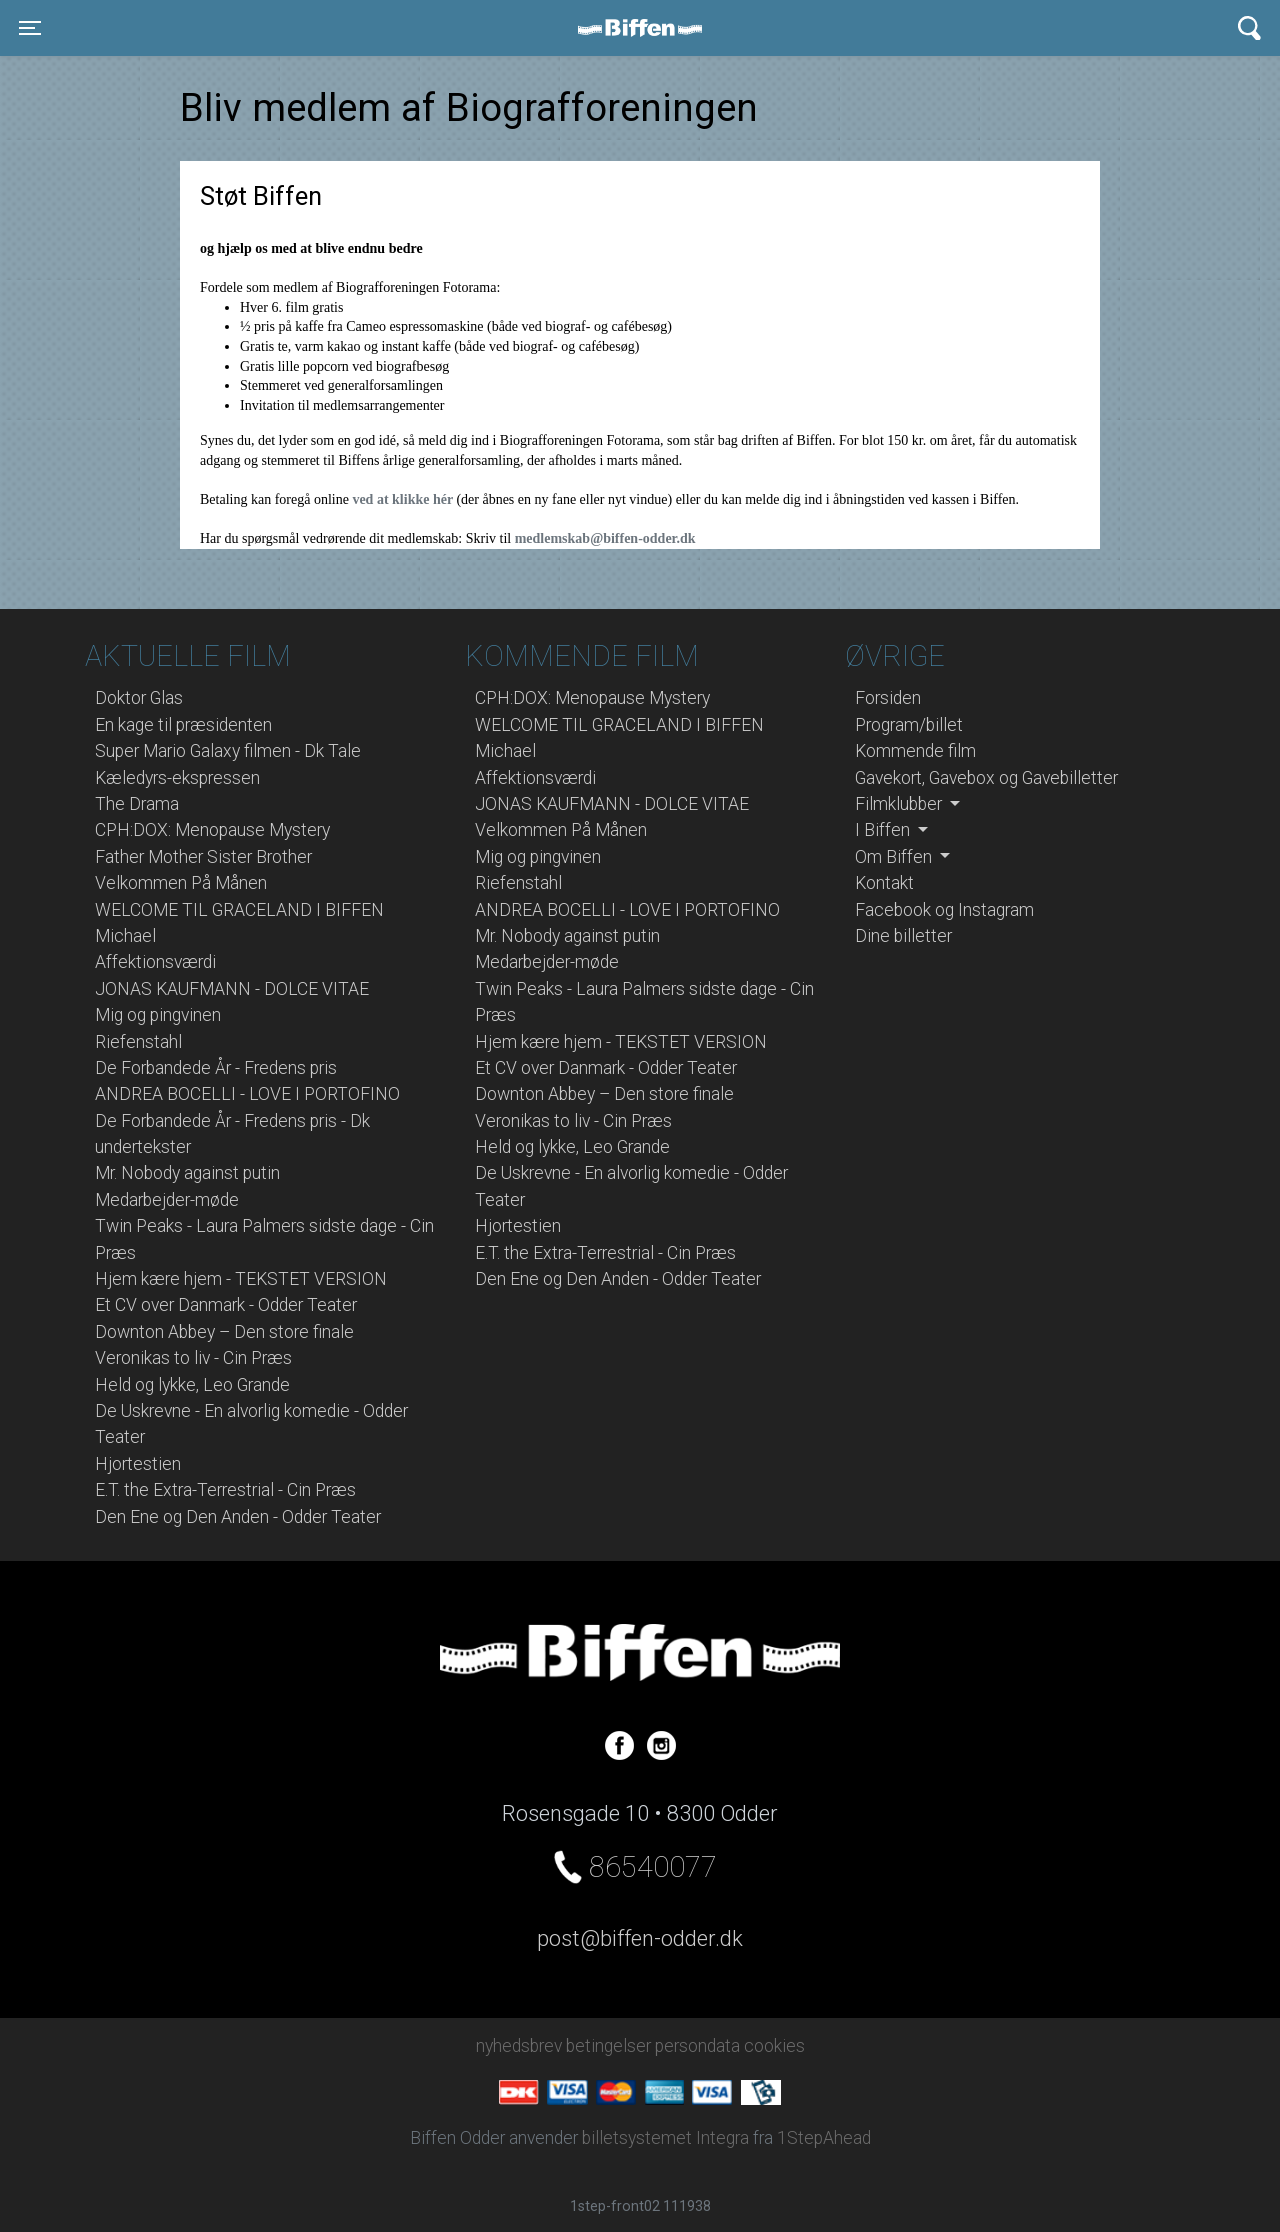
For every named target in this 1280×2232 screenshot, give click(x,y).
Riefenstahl (138, 1042)
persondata (697, 2046)
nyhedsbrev (519, 2046)
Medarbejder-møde (167, 1200)
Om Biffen (895, 857)
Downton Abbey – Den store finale (224, 1332)
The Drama (137, 804)
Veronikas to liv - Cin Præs (193, 1358)
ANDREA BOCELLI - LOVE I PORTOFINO (247, 1094)
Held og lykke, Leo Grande (192, 1385)
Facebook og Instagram (944, 910)
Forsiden (888, 698)
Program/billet (909, 725)
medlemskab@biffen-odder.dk (605, 538)
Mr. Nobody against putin (187, 1173)
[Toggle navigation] (30, 28)
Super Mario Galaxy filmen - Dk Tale (228, 751)
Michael (125, 936)
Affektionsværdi (155, 962)
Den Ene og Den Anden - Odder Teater (238, 1517)
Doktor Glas (139, 698)
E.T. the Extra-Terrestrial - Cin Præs (225, 1490)
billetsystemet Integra (665, 2138)
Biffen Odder (647, 28)
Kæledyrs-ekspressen (177, 778)
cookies (774, 2046)
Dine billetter (903, 936)
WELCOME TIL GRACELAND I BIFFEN (239, 910)
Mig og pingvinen (158, 1015)
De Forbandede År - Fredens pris (216, 1068)
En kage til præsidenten (183, 725)
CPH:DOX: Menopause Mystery (212, 830)
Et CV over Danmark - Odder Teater (226, 1305)
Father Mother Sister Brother (203, 857)
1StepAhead (824, 2138)
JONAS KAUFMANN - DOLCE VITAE (232, 989)
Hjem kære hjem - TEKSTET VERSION (241, 1279)
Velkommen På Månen (181, 883)
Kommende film (915, 751)
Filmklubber (900, 804)
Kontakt (884, 883)
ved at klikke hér (404, 499)
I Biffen (884, 830)
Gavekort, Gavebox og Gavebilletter (986, 778)
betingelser (608, 2046)
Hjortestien (138, 1464)
